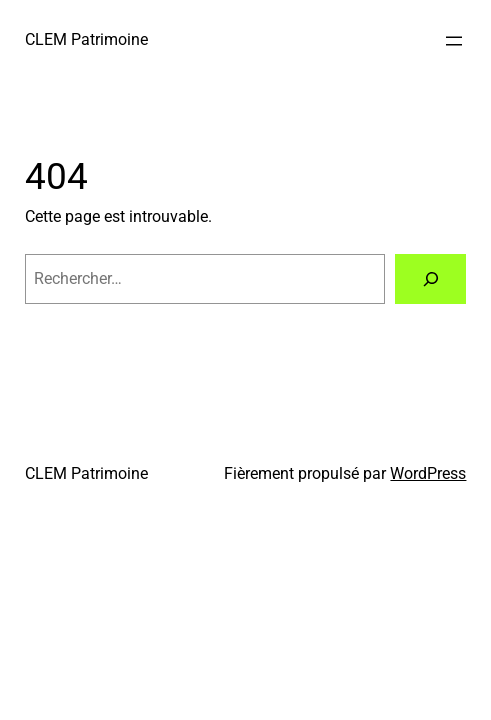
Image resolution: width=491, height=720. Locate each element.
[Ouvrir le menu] (454, 41)
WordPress (428, 473)
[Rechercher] (431, 279)
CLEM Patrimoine (86, 39)
